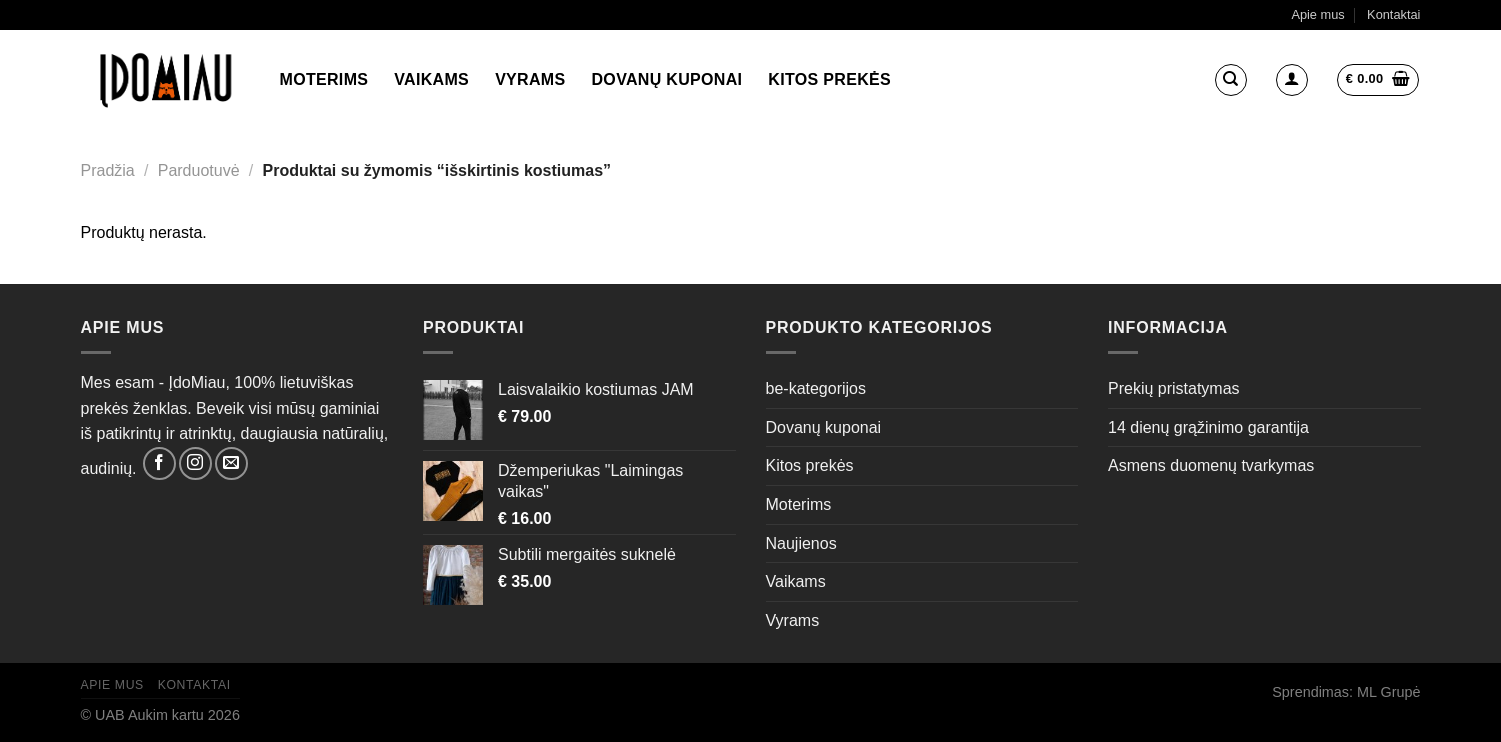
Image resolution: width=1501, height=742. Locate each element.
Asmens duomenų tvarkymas (1211, 465)
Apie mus (1317, 14)
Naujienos (801, 543)
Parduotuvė (199, 170)
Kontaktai (1393, 14)
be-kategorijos (816, 388)
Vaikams (431, 79)
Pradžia (108, 170)
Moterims (324, 79)
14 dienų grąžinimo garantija (1208, 427)
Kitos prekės (829, 79)
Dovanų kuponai (667, 79)
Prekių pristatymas (1174, 388)
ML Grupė (1388, 692)
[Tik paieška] (1231, 80)
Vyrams (530, 79)
